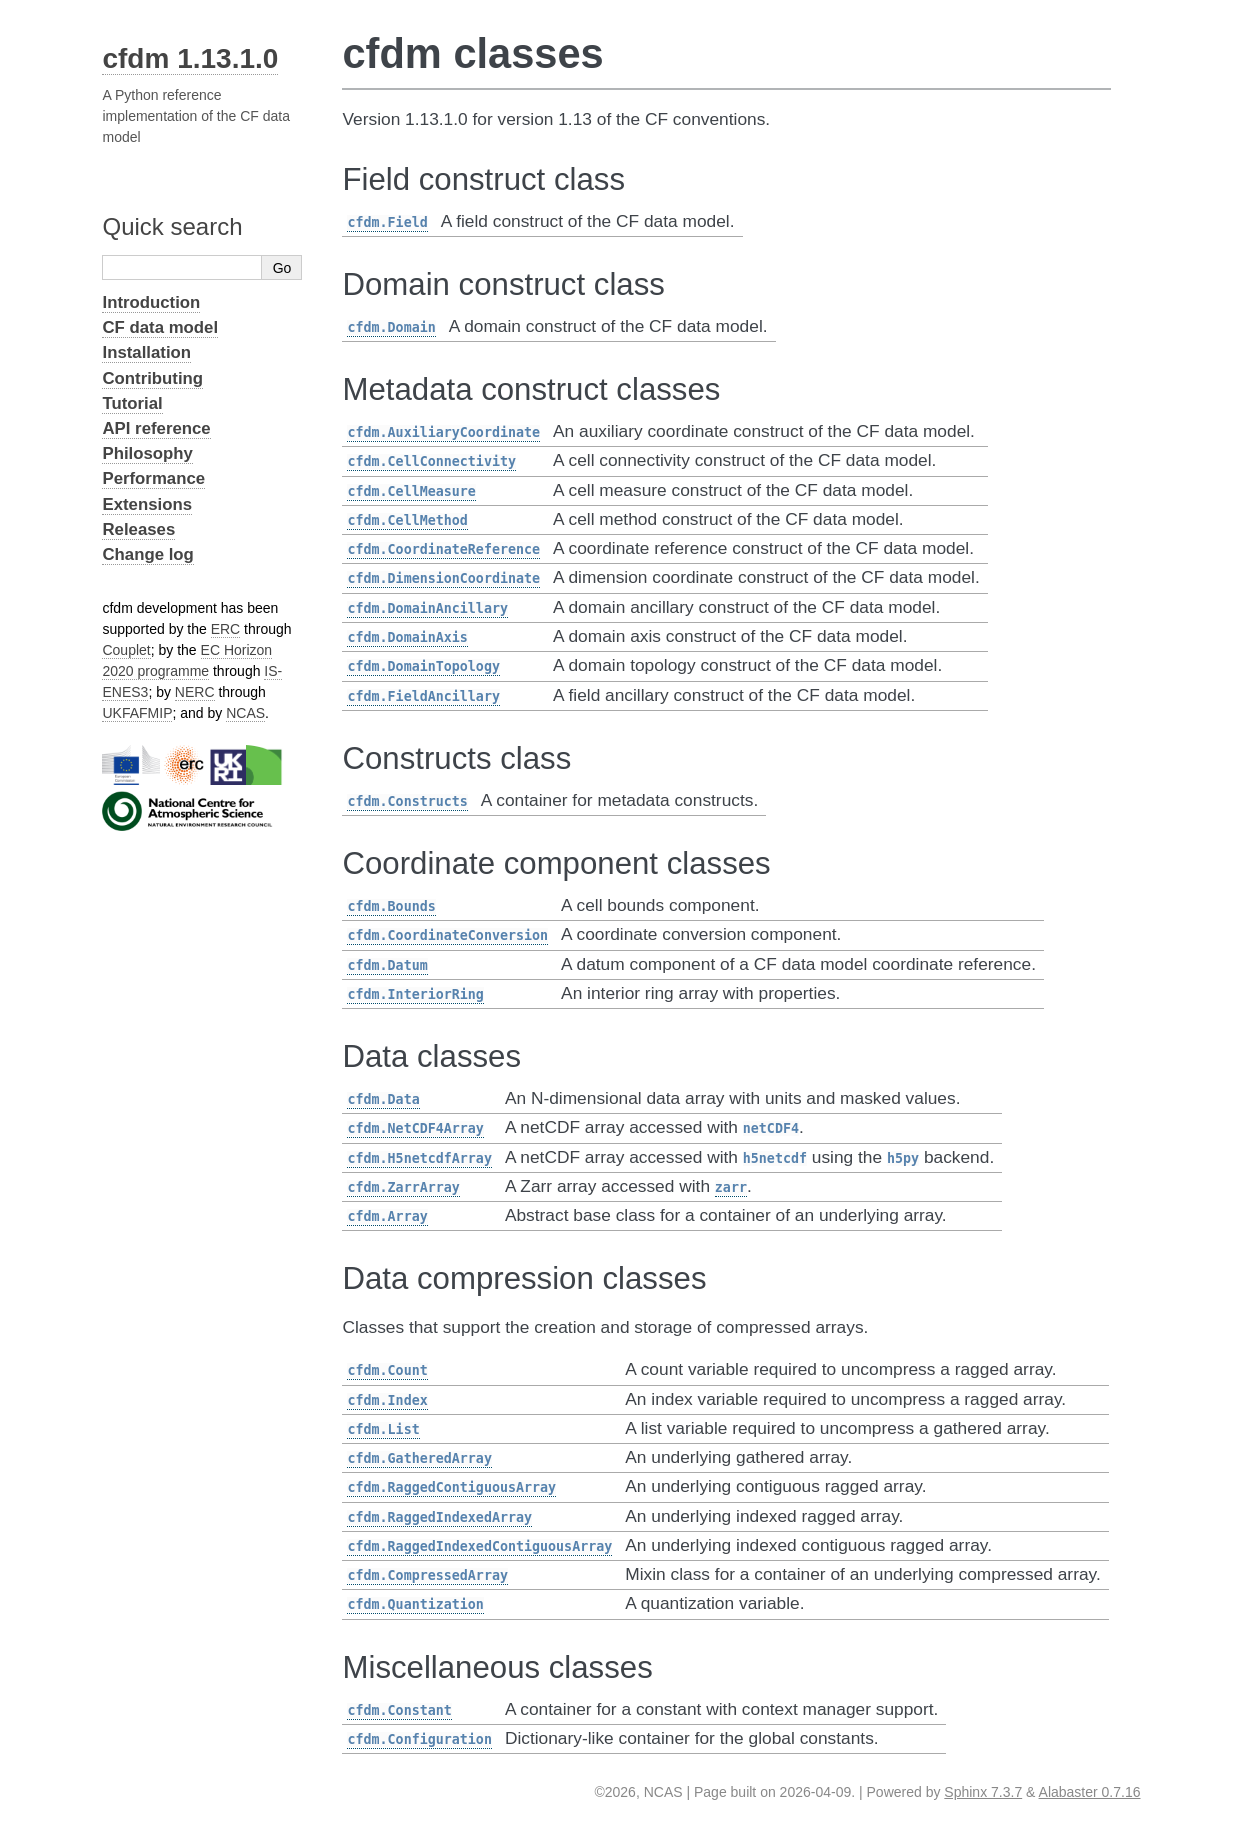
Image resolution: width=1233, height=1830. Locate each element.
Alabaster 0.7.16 (1090, 1792)
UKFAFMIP (137, 713)
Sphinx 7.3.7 (983, 1792)
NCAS (245, 713)
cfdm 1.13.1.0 (190, 58)
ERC (226, 629)
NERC (195, 692)
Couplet (126, 650)
